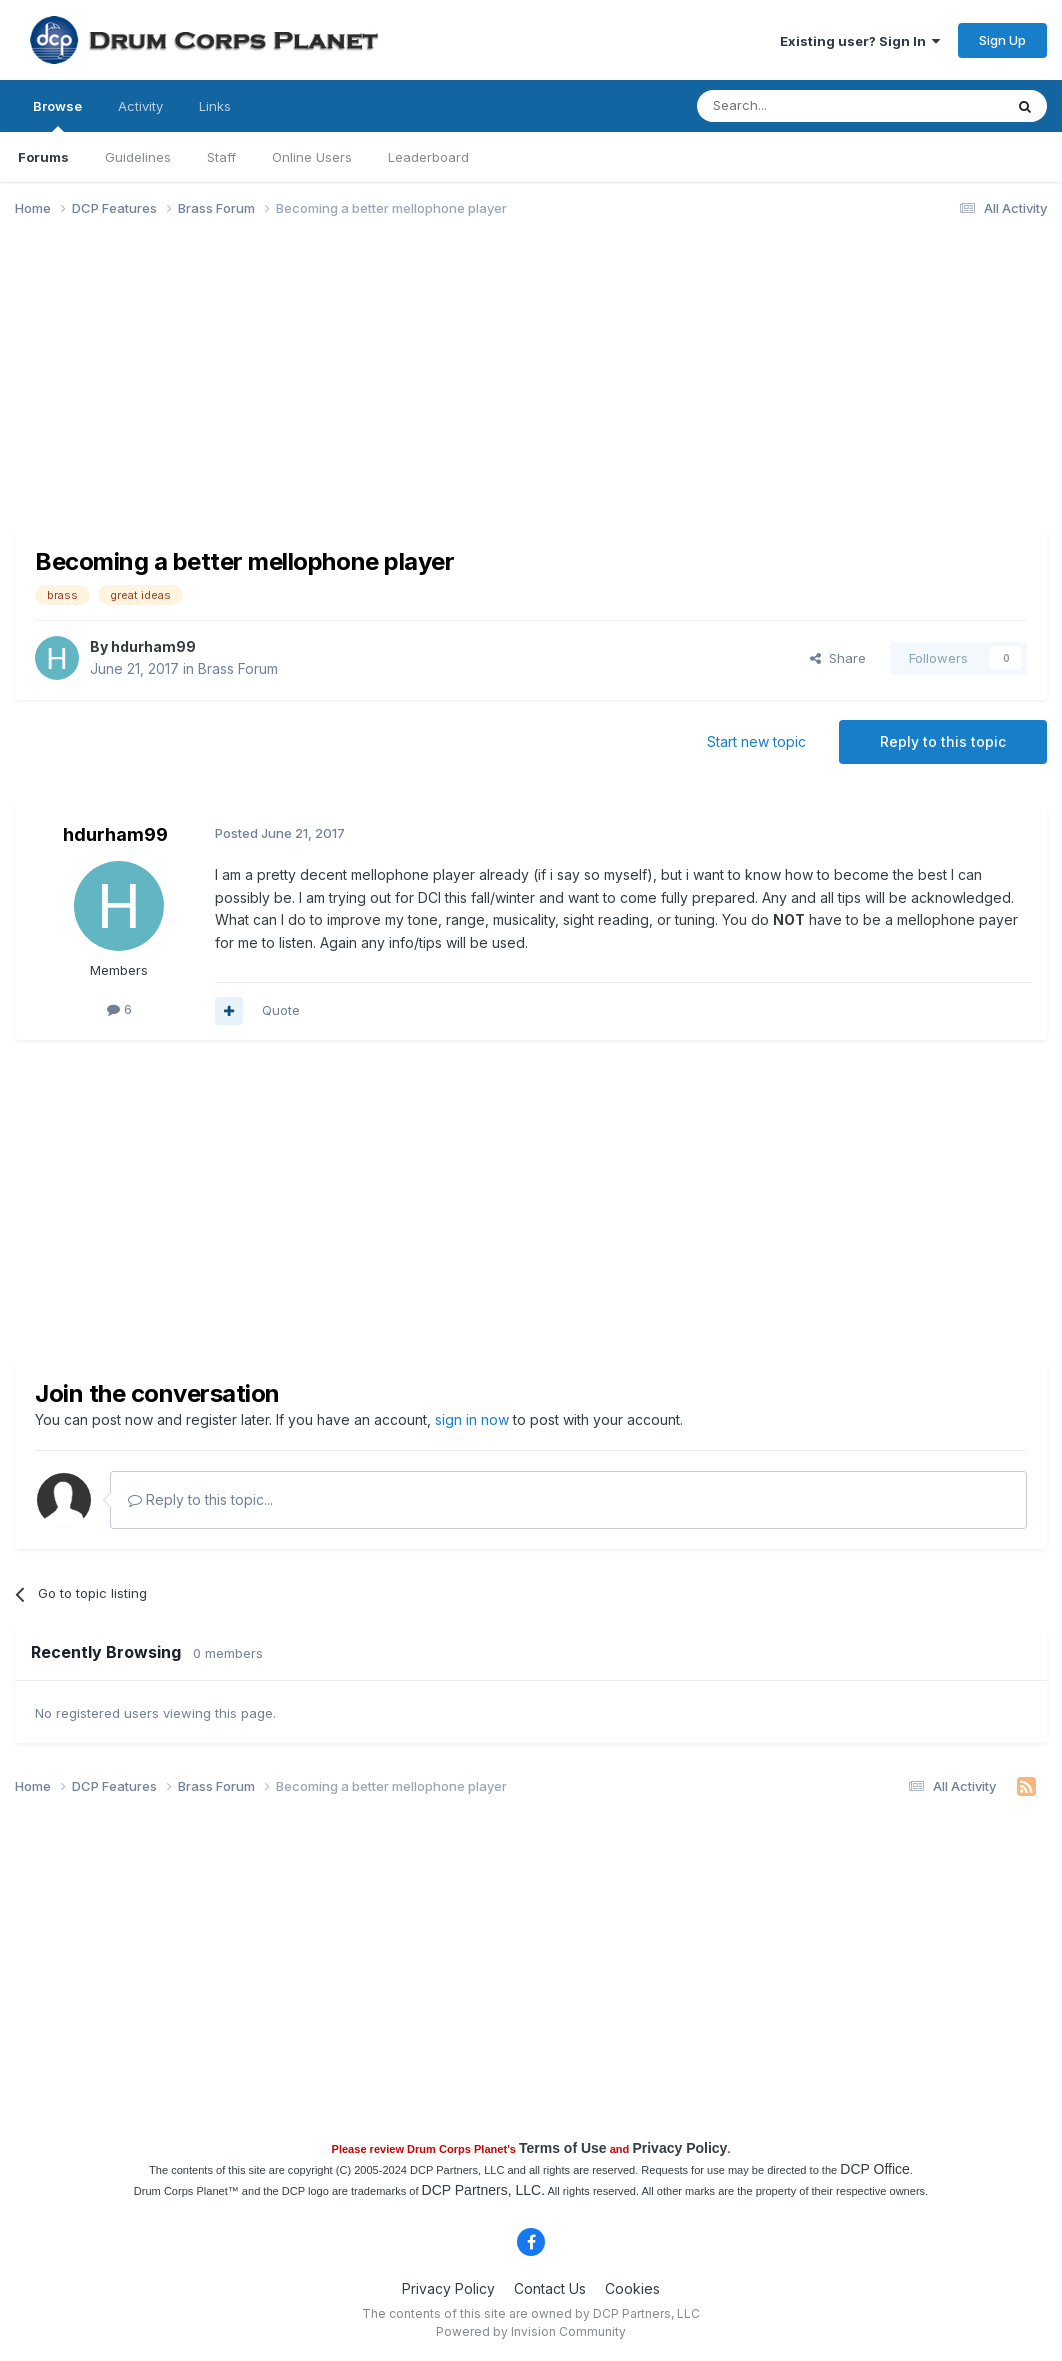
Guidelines (138, 157)
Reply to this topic (943, 741)
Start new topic (756, 741)
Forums (43, 157)
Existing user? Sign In (860, 41)
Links (215, 106)
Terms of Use (563, 2148)
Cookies (632, 2288)
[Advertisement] (379, 388)
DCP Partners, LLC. (483, 2190)
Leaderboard (428, 157)
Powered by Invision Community (531, 2331)
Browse (57, 115)
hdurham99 (153, 646)
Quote (281, 1010)
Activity (140, 106)
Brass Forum (238, 668)
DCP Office (875, 2169)
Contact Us (550, 2288)
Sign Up (1002, 40)
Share (838, 658)
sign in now (472, 1419)
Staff (221, 157)
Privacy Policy (679, 2148)
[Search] (799, 106)
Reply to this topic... (200, 1499)
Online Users (312, 157)
